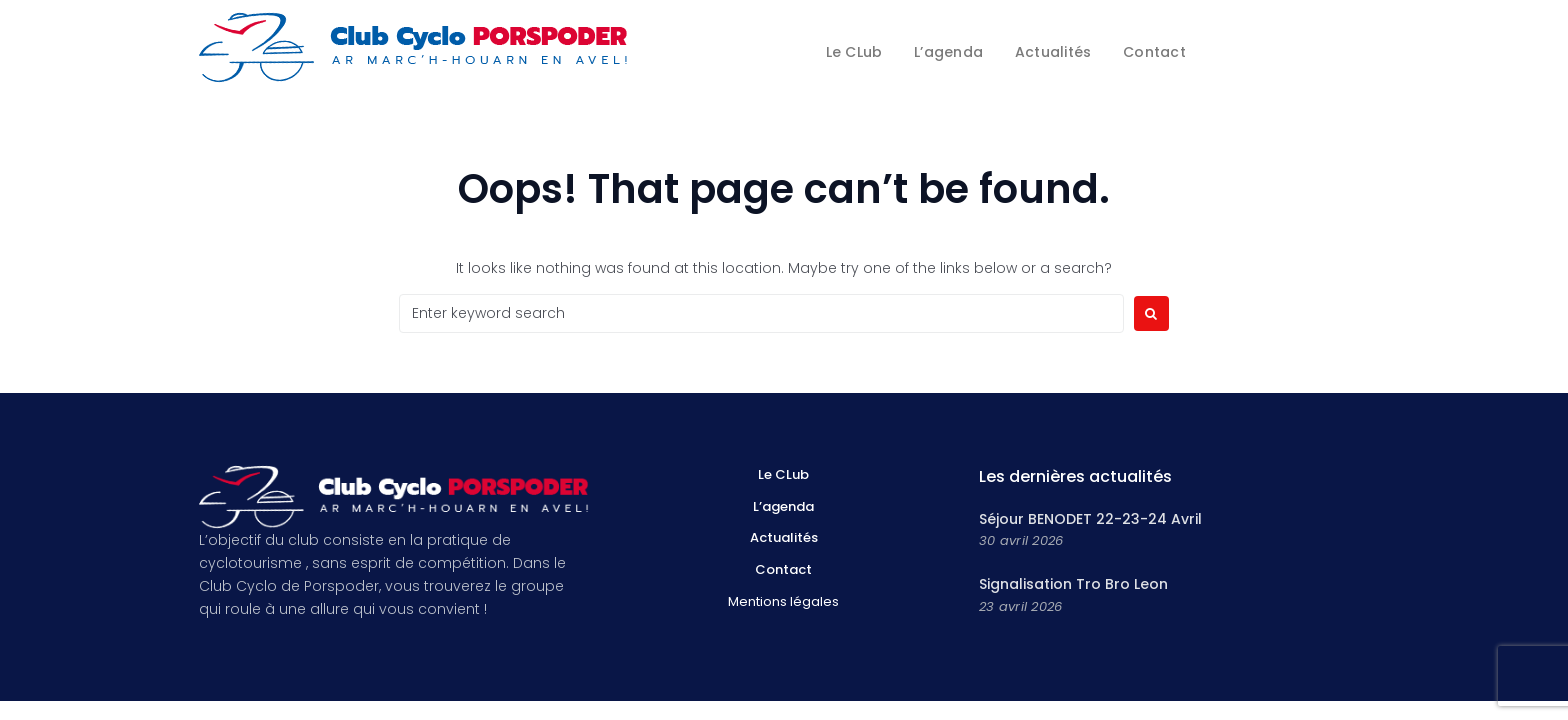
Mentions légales (783, 601)
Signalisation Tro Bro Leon (1073, 584)
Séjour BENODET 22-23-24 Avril (1090, 519)
